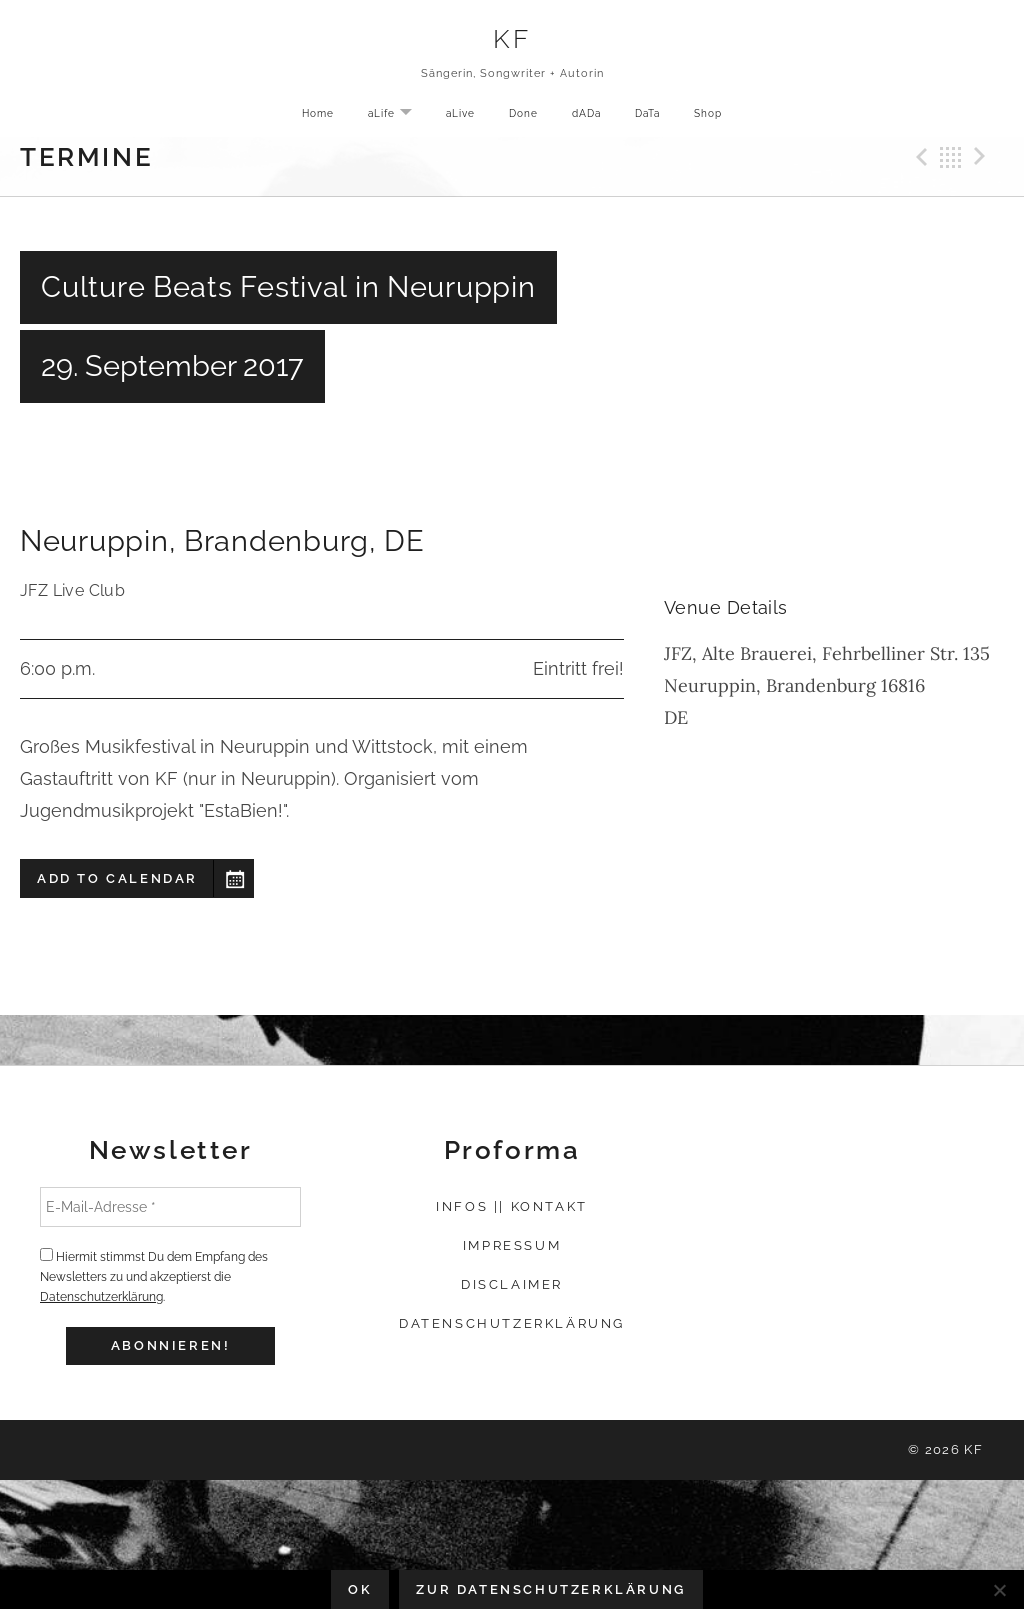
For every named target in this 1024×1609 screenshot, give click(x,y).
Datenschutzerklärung (101, 1297)
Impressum (512, 1245)
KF (512, 40)
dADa (587, 116)
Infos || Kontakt (512, 1206)
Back (951, 157)
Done (523, 116)
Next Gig (983, 157)
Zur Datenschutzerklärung (550, 1589)
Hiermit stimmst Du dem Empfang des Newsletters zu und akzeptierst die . (154, 1276)
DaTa (649, 116)
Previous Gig (919, 157)
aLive (459, 116)
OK (360, 1589)
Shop (712, 116)
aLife (395, 117)
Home (314, 116)
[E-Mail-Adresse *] (170, 1207)
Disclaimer (512, 1284)
